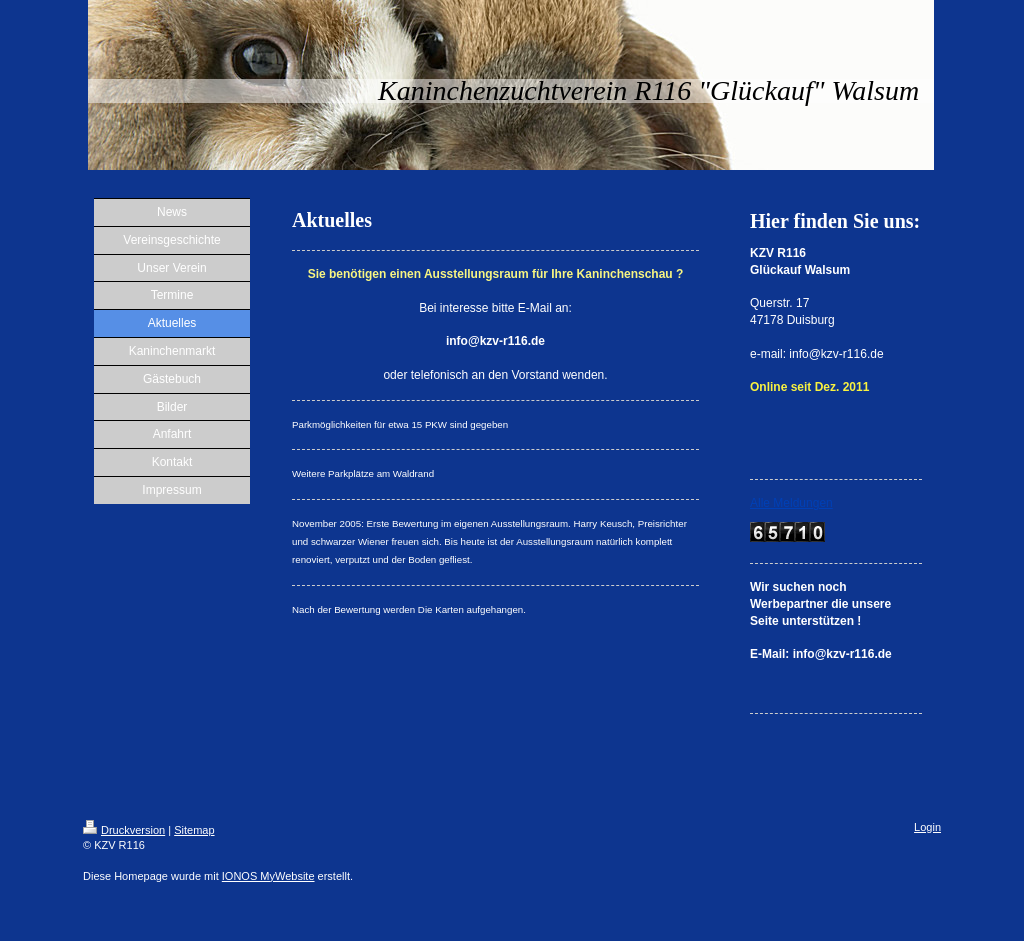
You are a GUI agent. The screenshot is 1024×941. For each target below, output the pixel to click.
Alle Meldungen (791, 503)
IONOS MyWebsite (268, 876)
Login (927, 827)
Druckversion (124, 830)
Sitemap (194, 830)
